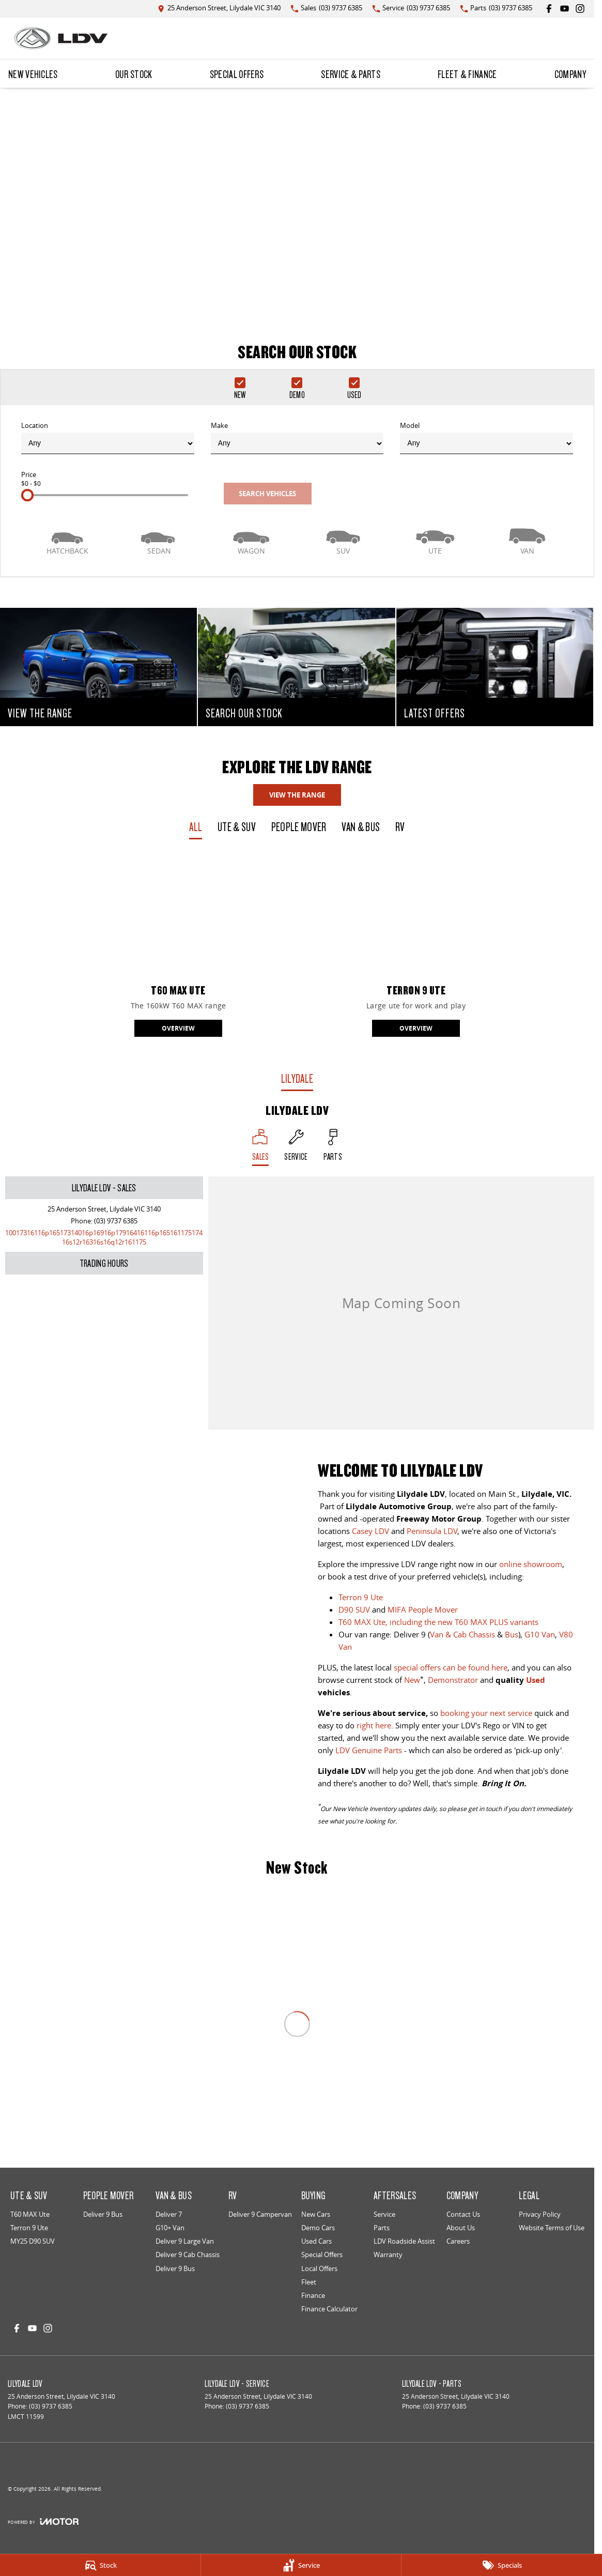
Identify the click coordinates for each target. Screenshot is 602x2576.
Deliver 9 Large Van (185, 2241)
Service (384, 2214)
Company (570, 74)
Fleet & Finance (467, 74)
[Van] (527, 540)
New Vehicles (33, 74)
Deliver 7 (169, 2214)
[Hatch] (67, 540)
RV (400, 826)
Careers (458, 2241)
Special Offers (237, 74)
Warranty (388, 2254)
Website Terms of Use (551, 2227)
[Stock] (100, 2565)
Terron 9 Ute (360, 1597)
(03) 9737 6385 (115, 1220)
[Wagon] (251, 540)
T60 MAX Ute (30, 2214)
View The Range (297, 795)
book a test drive (357, 1576)
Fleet (308, 2282)
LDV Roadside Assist (404, 2241)
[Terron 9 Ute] (416, 947)
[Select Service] (295, 1147)
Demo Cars (318, 2227)
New (412, 1680)
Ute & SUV (237, 826)
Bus (511, 1634)
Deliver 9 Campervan (260, 2214)
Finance (313, 2295)
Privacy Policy (540, 2214)
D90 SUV (354, 1609)
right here (374, 1725)
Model (486, 437)
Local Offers (319, 2268)
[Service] (301, 2565)
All (195, 826)
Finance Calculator (329, 2308)
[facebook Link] (549, 8)
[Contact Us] (219, 8)
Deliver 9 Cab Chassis (188, 2254)
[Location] (260, 1147)
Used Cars (316, 2241)
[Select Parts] (333, 1147)
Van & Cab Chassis (462, 1634)
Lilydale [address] (297, 1078)
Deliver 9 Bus (102, 2214)
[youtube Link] (564, 8)
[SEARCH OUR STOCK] (296, 667)
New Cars (315, 2214)
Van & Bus (361, 826)
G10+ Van (170, 2227)
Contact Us (463, 2214)
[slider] (27, 495)
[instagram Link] (580, 8)
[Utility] (435, 540)
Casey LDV (370, 1531)
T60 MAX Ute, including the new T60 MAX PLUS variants (438, 1622)
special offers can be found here (450, 1667)
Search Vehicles (267, 493)
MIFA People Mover (423, 1609)
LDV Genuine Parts (368, 1750)
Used (535, 1680)
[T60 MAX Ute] (178, 947)
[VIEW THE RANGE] (98, 667)
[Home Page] (61, 38)
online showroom (530, 1564)
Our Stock (133, 74)
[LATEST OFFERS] (494, 667)
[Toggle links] (43, 2521)
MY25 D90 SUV (32, 2241)
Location (107, 437)
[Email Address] (104, 1237)
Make (297, 437)
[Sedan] (159, 540)
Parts (382, 2227)
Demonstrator (453, 1680)
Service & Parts (350, 74)
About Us (460, 2227)
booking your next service (486, 1713)
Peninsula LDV (432, 1531)
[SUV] (343, 540)
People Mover (299, 826)
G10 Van (539, 1634)
